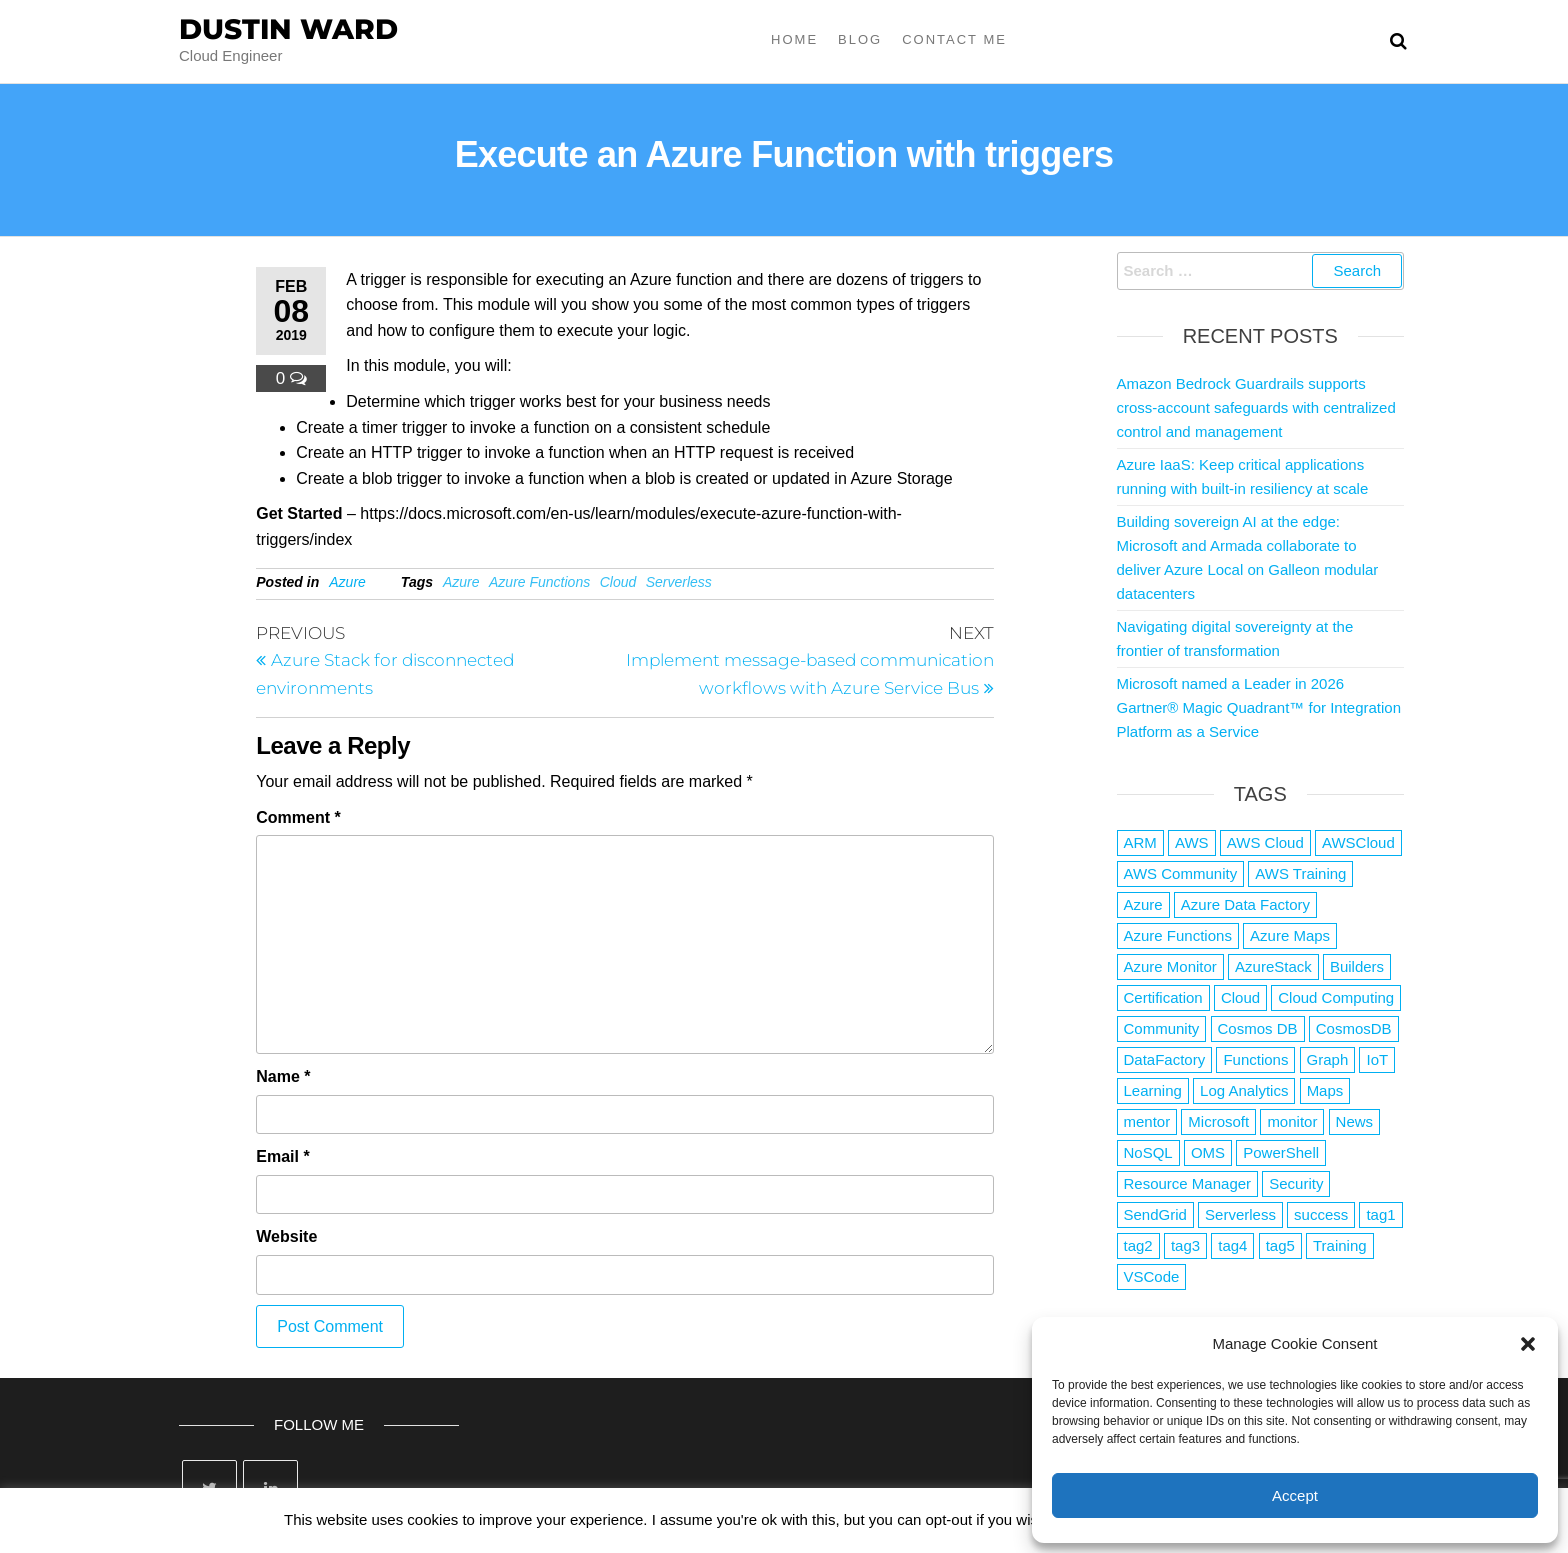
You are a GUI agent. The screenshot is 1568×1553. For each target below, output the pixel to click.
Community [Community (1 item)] (1162, 1028)
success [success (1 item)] (1321, 1214)
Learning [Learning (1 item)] (1153, 1090)
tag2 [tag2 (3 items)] (1138, 1245)
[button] (1528, 1344)
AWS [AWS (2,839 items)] (1192, 842)
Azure (347, 582)
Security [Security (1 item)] (1296, 1183)
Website (286, 1236)
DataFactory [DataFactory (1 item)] (1165, 1059)
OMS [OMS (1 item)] (1208, 1152)
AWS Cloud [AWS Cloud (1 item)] (1265, 842)
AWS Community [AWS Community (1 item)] (1181, 873)
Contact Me (954, 39)
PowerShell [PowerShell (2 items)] (1281, 1152)
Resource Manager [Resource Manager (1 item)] (1188, 1183)
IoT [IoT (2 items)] (1377, 1059)
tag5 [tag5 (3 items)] (1280, 1245)
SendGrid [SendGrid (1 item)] (1155, 1214)
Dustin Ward (288, 29)
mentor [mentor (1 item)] (1147, 1121)
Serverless (679, 582)
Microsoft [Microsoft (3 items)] (1218, 1121)
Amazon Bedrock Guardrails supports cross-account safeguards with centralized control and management (1256, 407)
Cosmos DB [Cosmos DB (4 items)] (1258, 1028)
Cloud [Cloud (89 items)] (1240, 997)
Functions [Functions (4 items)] (1255, 1059)
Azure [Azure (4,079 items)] (1143, 904)
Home (794, 39)
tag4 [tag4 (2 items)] (1232, 1245)
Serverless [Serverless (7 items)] (1240, 1214)
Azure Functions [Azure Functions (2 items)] (1178, 935)
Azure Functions (539, 582)
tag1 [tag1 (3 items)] (1380, 1214)
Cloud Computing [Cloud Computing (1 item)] (1336, 997)
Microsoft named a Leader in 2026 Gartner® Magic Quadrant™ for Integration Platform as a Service (1259, 707)
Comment (298, 817)
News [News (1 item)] (1355, 1121)
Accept (1295, 1495)
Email (282, 1156)
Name (283, 1076)
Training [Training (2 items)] (1340, 1245)
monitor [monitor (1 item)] (1292, 1121)
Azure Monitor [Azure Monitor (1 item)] (1170, 966)
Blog (860, 39)
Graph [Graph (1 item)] (1328, 1059)
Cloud (618, 582)
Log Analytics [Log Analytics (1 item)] (1244, 1090)
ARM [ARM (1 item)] (1140, 842)
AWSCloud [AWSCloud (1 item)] (1358, 842)
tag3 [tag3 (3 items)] (1185, 1245)
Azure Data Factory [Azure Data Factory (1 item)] (1245, 904)
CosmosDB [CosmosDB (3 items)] (1354, 1028)
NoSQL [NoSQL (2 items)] (1148, 1152)
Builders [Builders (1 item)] (1357, 966)
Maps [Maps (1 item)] (1325, 1090)
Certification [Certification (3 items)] (1163, 997)
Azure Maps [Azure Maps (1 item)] (1290, 935)
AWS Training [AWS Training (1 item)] (1300, 873)
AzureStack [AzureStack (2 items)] (1273, 966)
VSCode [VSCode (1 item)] (1152, 1276)
